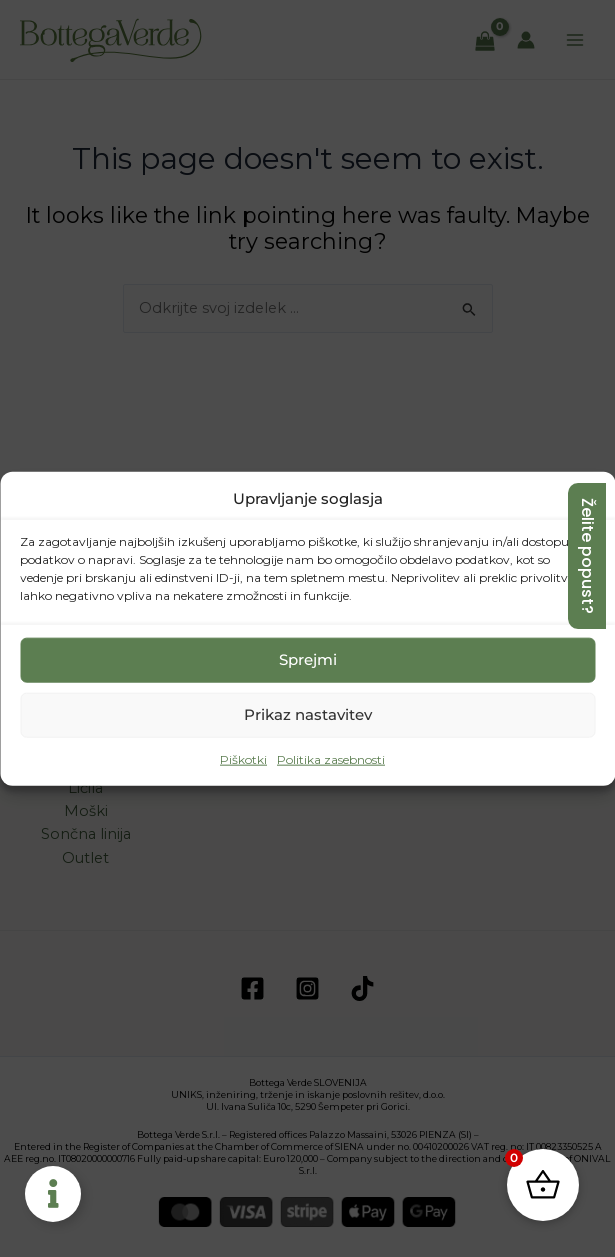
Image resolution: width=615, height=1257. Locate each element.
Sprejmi (308, 659)
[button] (585, 498)
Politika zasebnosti (331, 759)
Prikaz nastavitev (308, 714)
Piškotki (243, 759)
